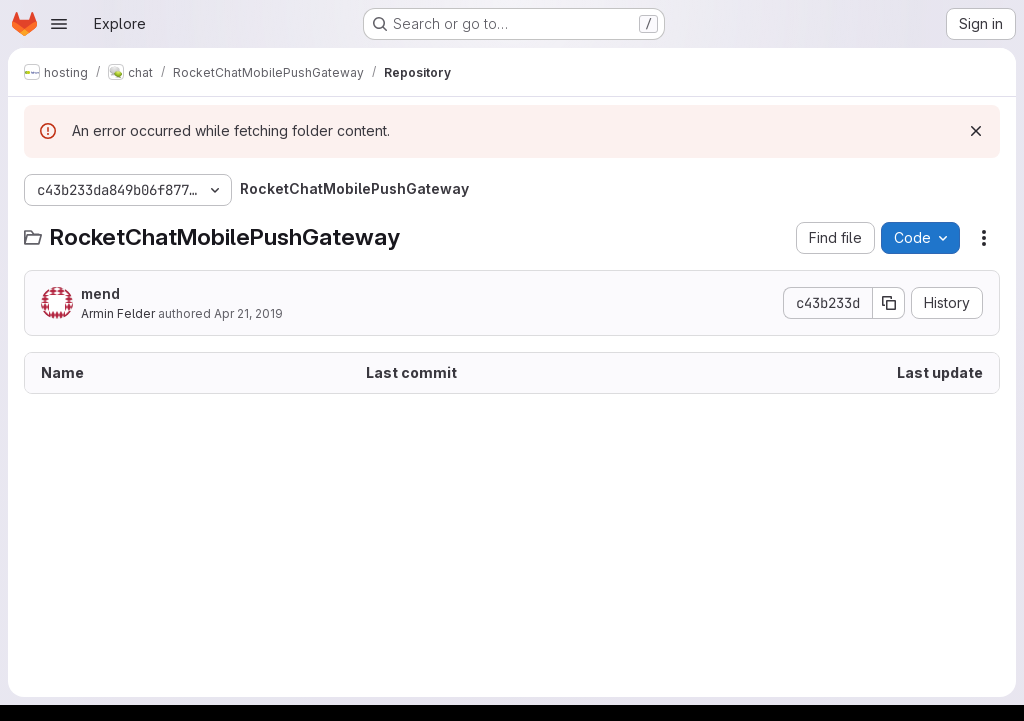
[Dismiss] (976, 131)
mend (100, 293)
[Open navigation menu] (59, 24)
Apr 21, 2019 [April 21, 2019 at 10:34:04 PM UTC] (248, 313)
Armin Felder (118, 313)
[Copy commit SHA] (889, 303)
